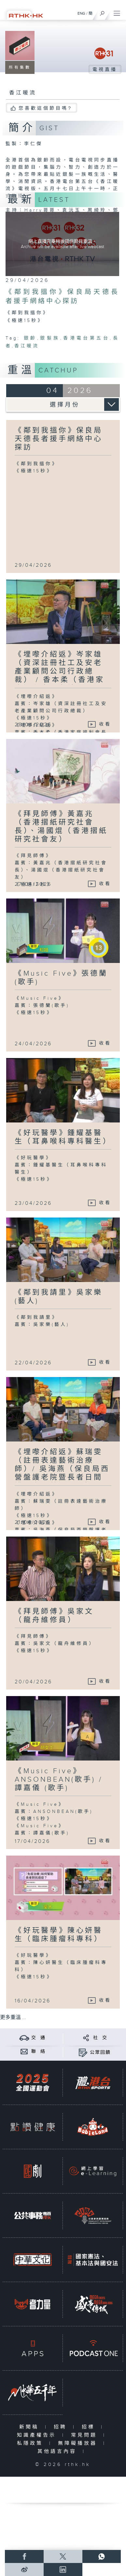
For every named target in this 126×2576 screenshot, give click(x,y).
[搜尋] (102, 12)
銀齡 (30, 338)
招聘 (62, 2427)
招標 (90, 2427)
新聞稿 (30, 2427)
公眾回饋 (100, 2052)
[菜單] (117, 12)
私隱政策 (31, 2443)
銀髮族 (50, 338)
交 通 (38, 2037)
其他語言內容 (58, 2451)
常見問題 (85, 2435)
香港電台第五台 (86, 338)
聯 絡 (38, 2051)
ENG (81, 13)
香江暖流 (26, 346)
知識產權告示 (38, 2435)
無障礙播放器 (79, 2443)
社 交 (100, 2037)
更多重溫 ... (13, 2017)
